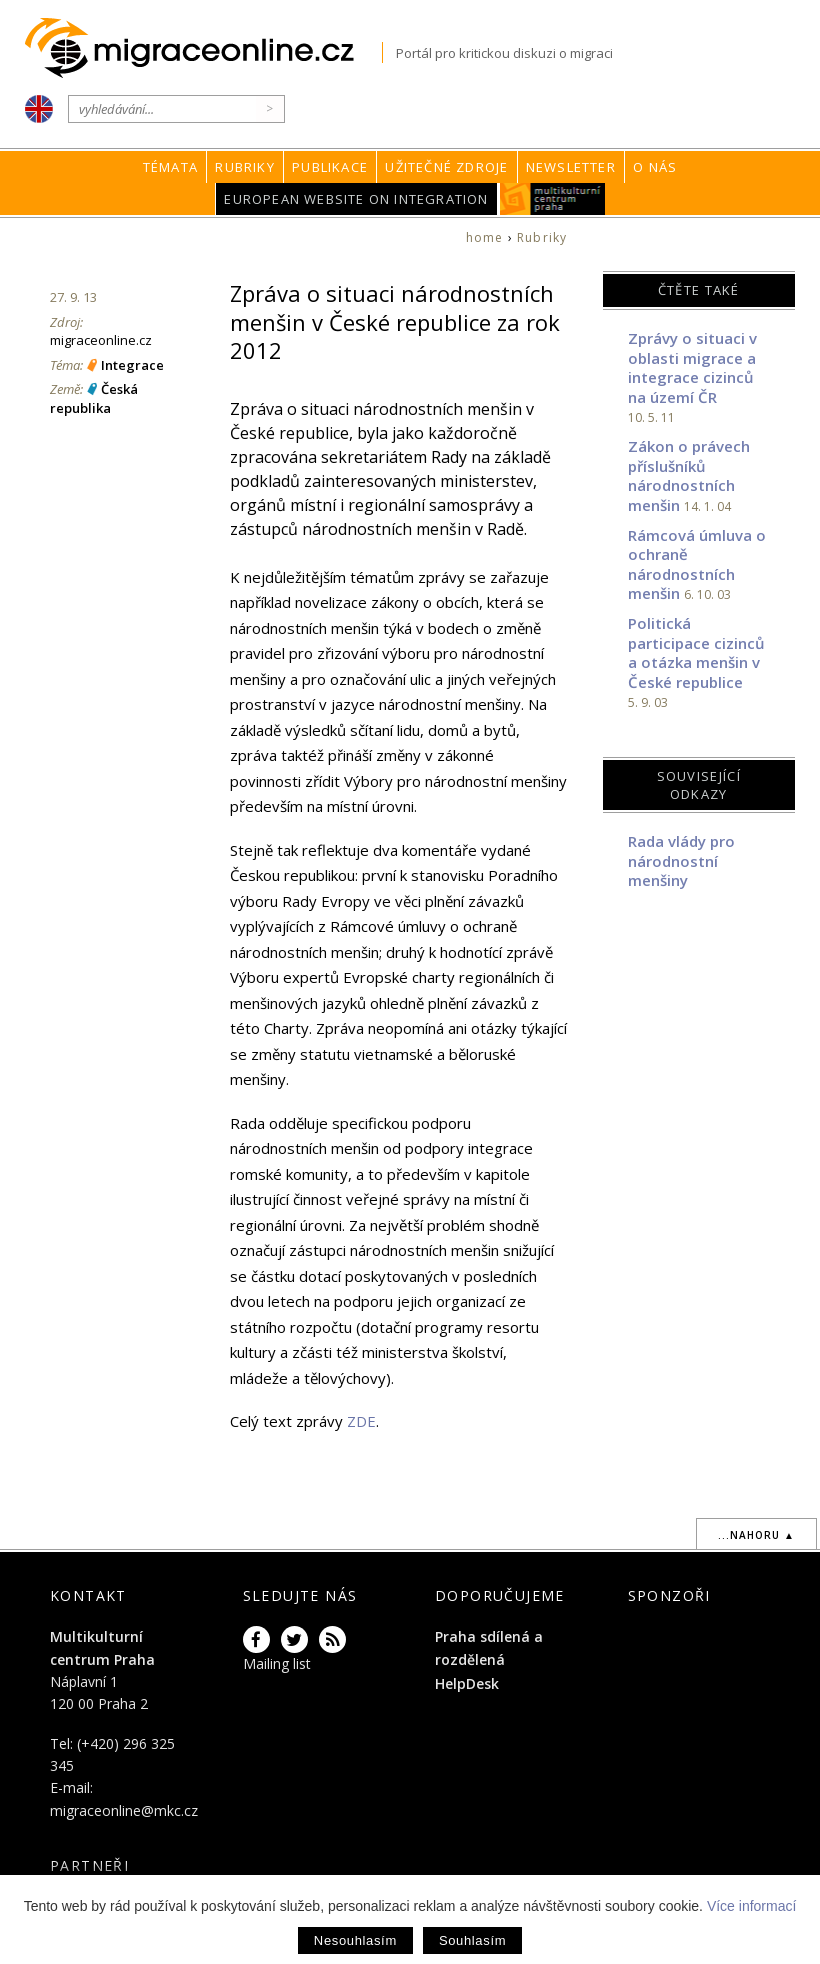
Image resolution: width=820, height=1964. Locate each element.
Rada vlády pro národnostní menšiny (681, 860)
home (485, 237)
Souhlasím (472, 1940)
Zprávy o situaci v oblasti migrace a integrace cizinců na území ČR (692, 367)
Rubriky (244, 167)
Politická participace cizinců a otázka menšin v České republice (696, 652)
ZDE (361, 1421)
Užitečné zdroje (446, 167)
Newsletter (571, 167)
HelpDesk (467, 1683)
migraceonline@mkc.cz (124, 1810)
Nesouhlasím (355, 1940)
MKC (552, 199)
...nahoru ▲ (756, 1535)
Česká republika (94, 398)
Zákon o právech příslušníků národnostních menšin (689, 475)
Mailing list (277, 1663)
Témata (170, 167)
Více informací (751, 1906)
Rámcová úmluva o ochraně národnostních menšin (697, 564)
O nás (655, 167)
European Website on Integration (356, 199)
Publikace (330, 167)
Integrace (132, 365)
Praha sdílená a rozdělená (489, 1647)
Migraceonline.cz (203, 48)
